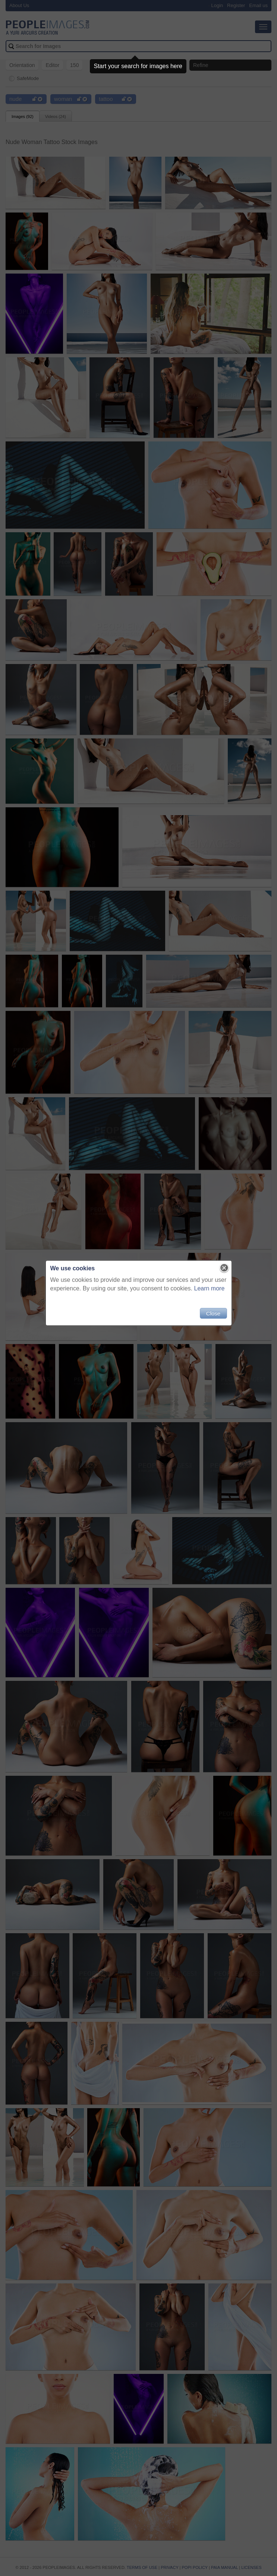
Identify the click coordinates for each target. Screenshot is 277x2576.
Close (213, 1313)
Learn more (209, 1288)
